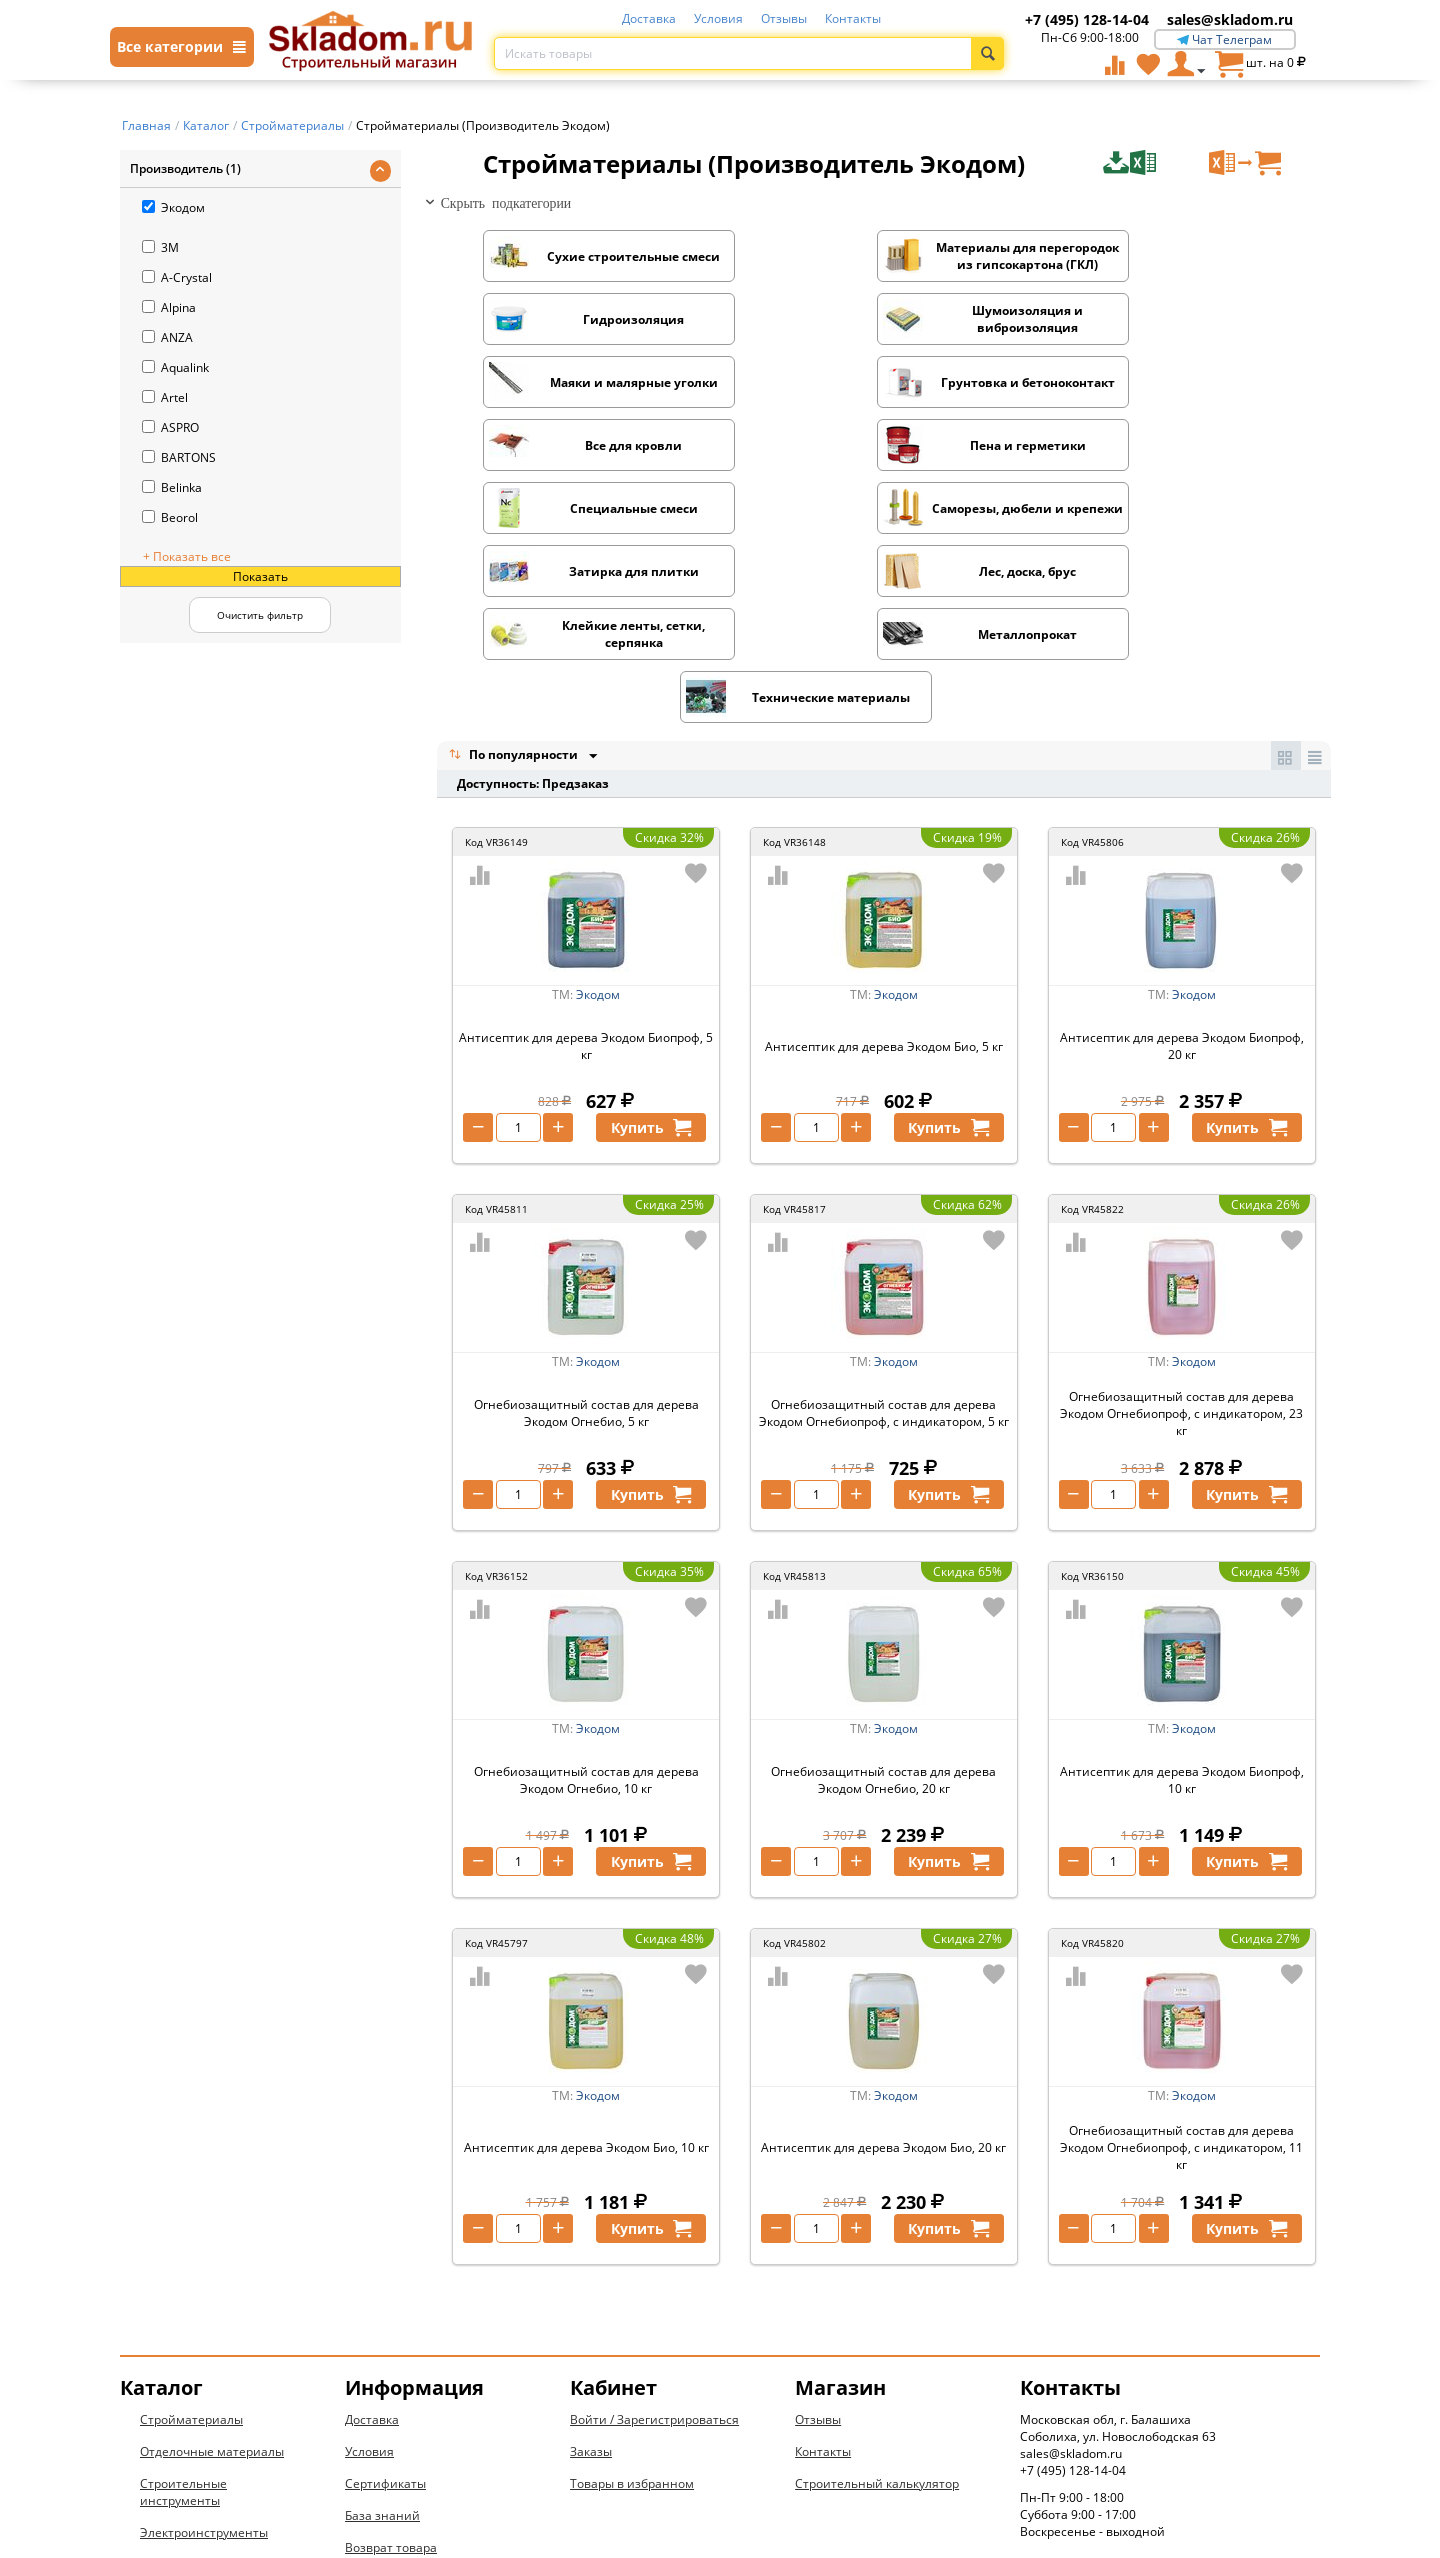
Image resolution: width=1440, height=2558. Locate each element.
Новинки (166, 2505)
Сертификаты (385, 2296)
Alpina (169, 307)
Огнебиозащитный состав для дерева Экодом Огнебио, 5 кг (586, 1226)
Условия (718, 18)
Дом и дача (173, 2473)
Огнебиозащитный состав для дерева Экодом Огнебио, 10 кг (586, 1593)
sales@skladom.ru (1230, 19)
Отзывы (784, 18)
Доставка (649, 18)
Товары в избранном (632, 2296)
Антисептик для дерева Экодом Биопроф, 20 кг (1182, 859)
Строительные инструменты (183, 2305)
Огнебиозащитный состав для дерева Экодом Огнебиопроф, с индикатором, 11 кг (1181, 1960)
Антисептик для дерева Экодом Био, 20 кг (883, 1960)
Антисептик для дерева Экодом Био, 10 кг (586, 1960)
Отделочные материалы (212, 2264)
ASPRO (170, 427)
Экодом (173, 207)
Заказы (591, 2264)
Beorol (170, 517)
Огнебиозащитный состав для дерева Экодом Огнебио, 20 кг (883, 1593)
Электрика (171, 2409)
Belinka (172, 487)
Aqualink (175, 367)
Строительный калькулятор (877, 2296)
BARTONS (179, 457)
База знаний (382, 2328)
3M (160, 247)
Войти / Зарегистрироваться (654, 2232)
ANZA (167, 337)
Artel (165, 397)
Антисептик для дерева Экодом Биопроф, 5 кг (586, 859)
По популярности (515, 567)
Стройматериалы (191, 2232)
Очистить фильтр (260, 615)
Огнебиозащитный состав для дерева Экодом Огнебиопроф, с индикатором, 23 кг (1181, 1226)
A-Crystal (177, 277)
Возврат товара (391, 2360)
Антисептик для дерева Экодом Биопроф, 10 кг (1182, 1593)
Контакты (853, 18)
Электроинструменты (204, 2345)
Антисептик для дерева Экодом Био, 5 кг (884, 859)
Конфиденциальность (411, 2392)
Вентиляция (177, 2441)
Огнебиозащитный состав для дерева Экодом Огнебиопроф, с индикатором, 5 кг (884, 1226)
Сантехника (175, 2377)
